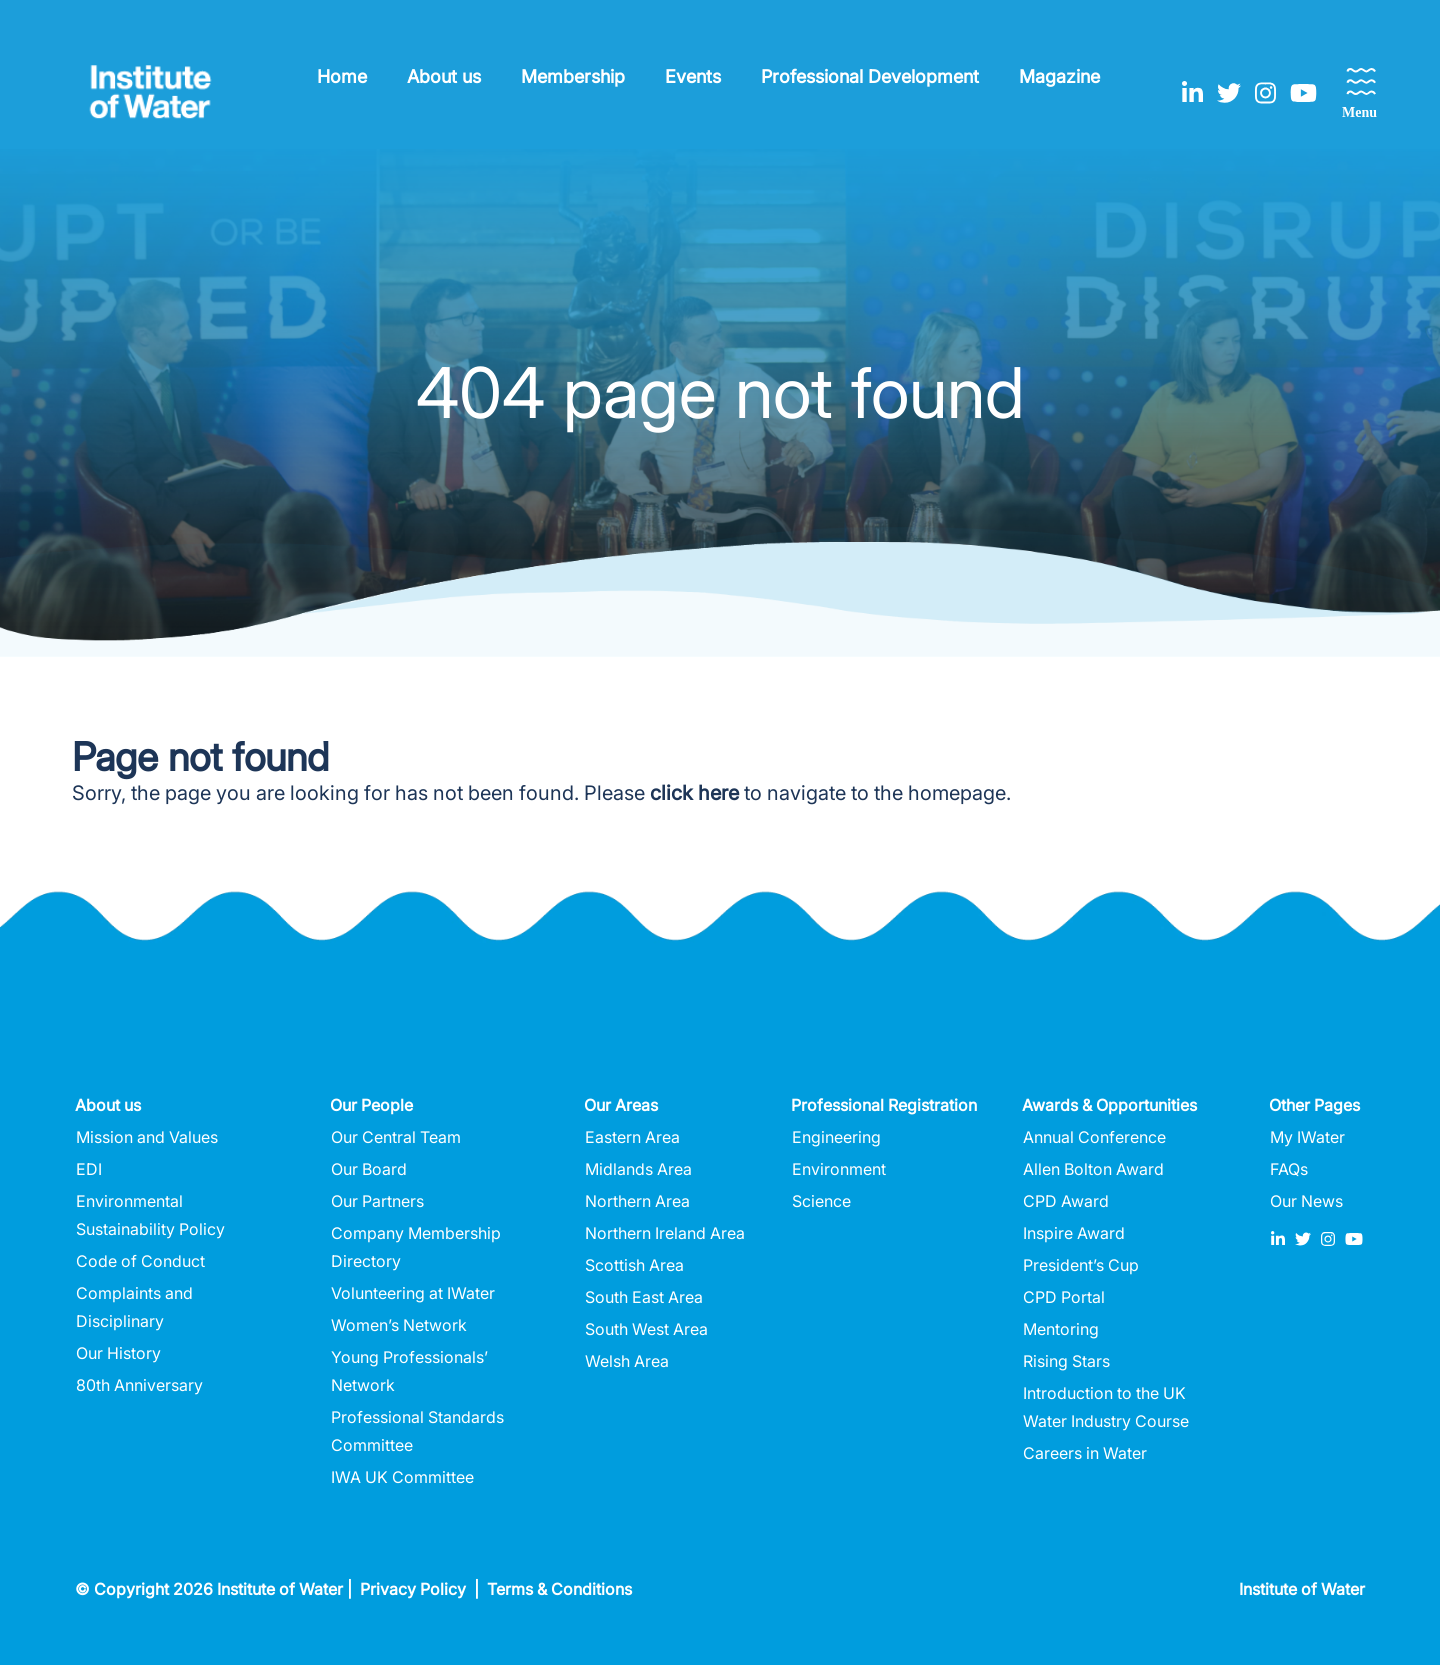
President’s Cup (1081, 1265)
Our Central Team (396, 1137)
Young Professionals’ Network (409, 1371)
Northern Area (637, 1201)
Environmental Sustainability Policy (150, 1215)
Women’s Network (399, 1325)
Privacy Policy (413, 1589)
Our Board (369, 1169)
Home (342, 76)
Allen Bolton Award (1093, 1169)
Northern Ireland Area (665, 1233)
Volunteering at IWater (413, 1293)
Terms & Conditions (559, 1589)
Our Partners (377, 1201)
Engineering (836, 1137)
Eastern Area (632, 1137)
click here (694, 793)
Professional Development (870, 76)
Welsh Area (627, 1361)
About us (444, 76)
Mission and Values (147, 1137)
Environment (839, 1169)
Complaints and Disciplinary (134, 1307)
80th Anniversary (139, 1385)
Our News (1306, 1201)
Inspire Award (1074, 1233)
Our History (118, 1353)
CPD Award (1066, 1201)
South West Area (646, 1329)
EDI (89, 1169)
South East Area (644, 1297)
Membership (573, 76)
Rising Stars (1066, 1361)
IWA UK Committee (402, 1477)
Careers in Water (1085, 1453)
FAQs (1289, 1169)
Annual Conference (1094, 1137)
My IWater (1307, 1137)
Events (693, 76)
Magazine (1059, 76)
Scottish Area (634, 1265)
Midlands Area (638, 1169)
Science (821, 1201)
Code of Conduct (140, 1261)
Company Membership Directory (416, 1247)
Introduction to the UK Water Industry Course (1106, 1407)
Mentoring (1061, 1329)
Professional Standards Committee (417, 1431)
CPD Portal (1064, 1297)
